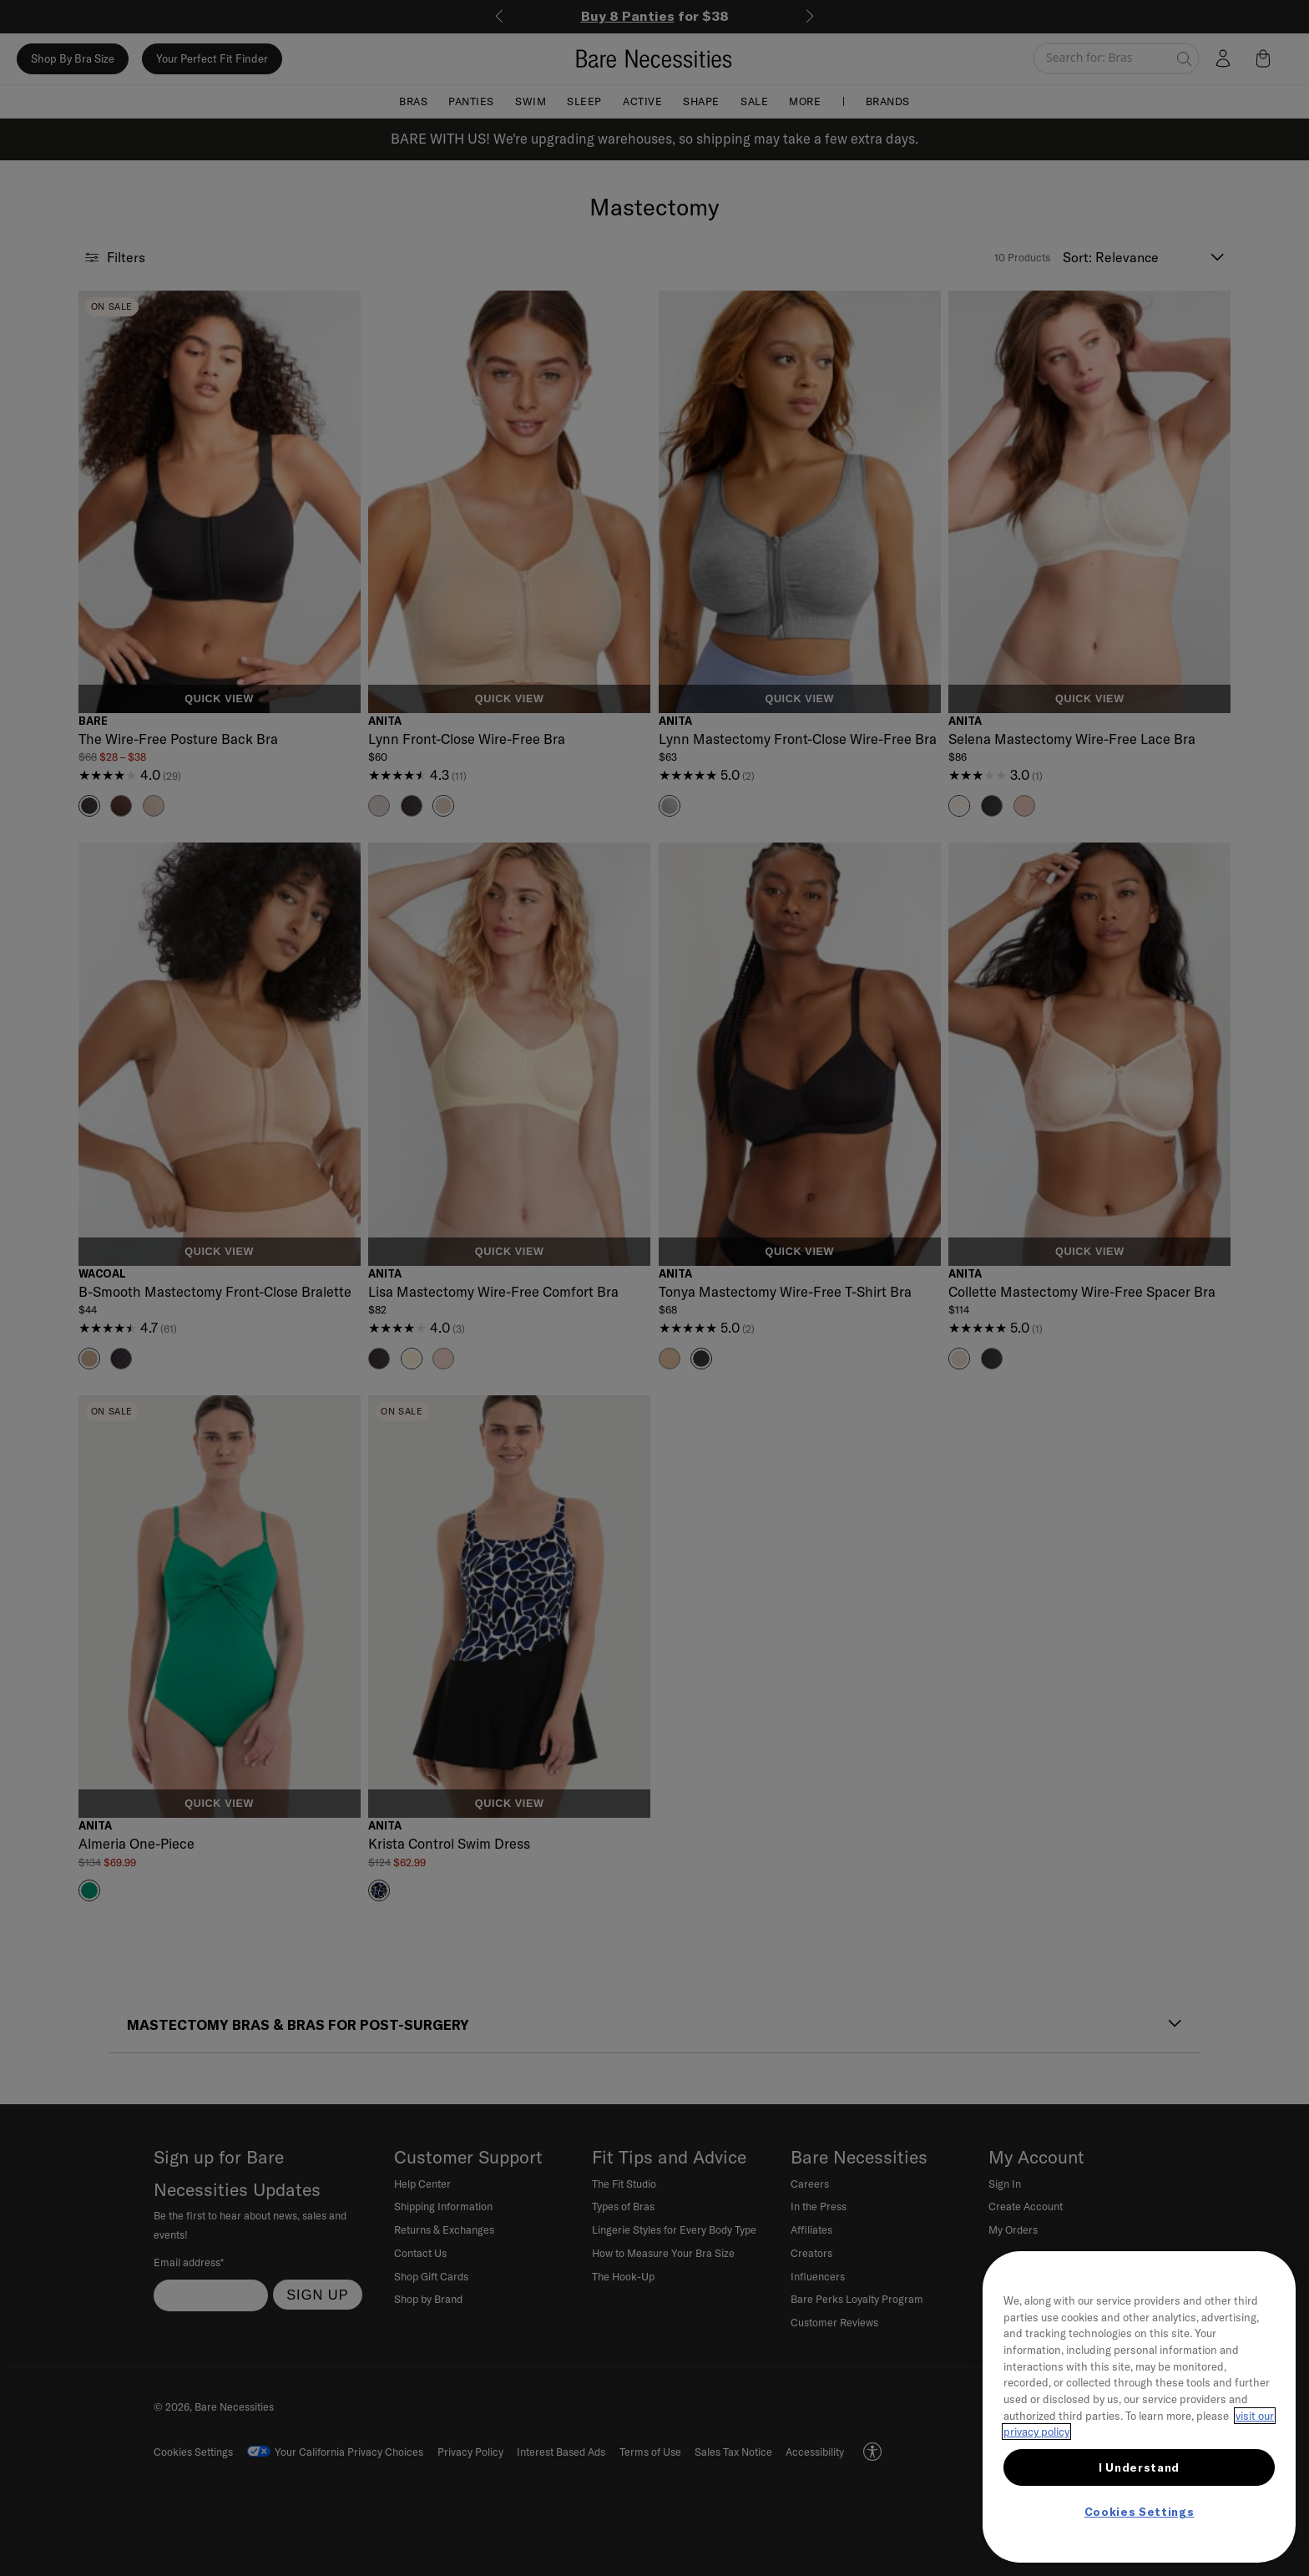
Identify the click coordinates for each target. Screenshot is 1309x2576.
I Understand (1139, 2467)
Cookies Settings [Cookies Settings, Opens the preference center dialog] (1139, 2511)
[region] (1139, 2407)
